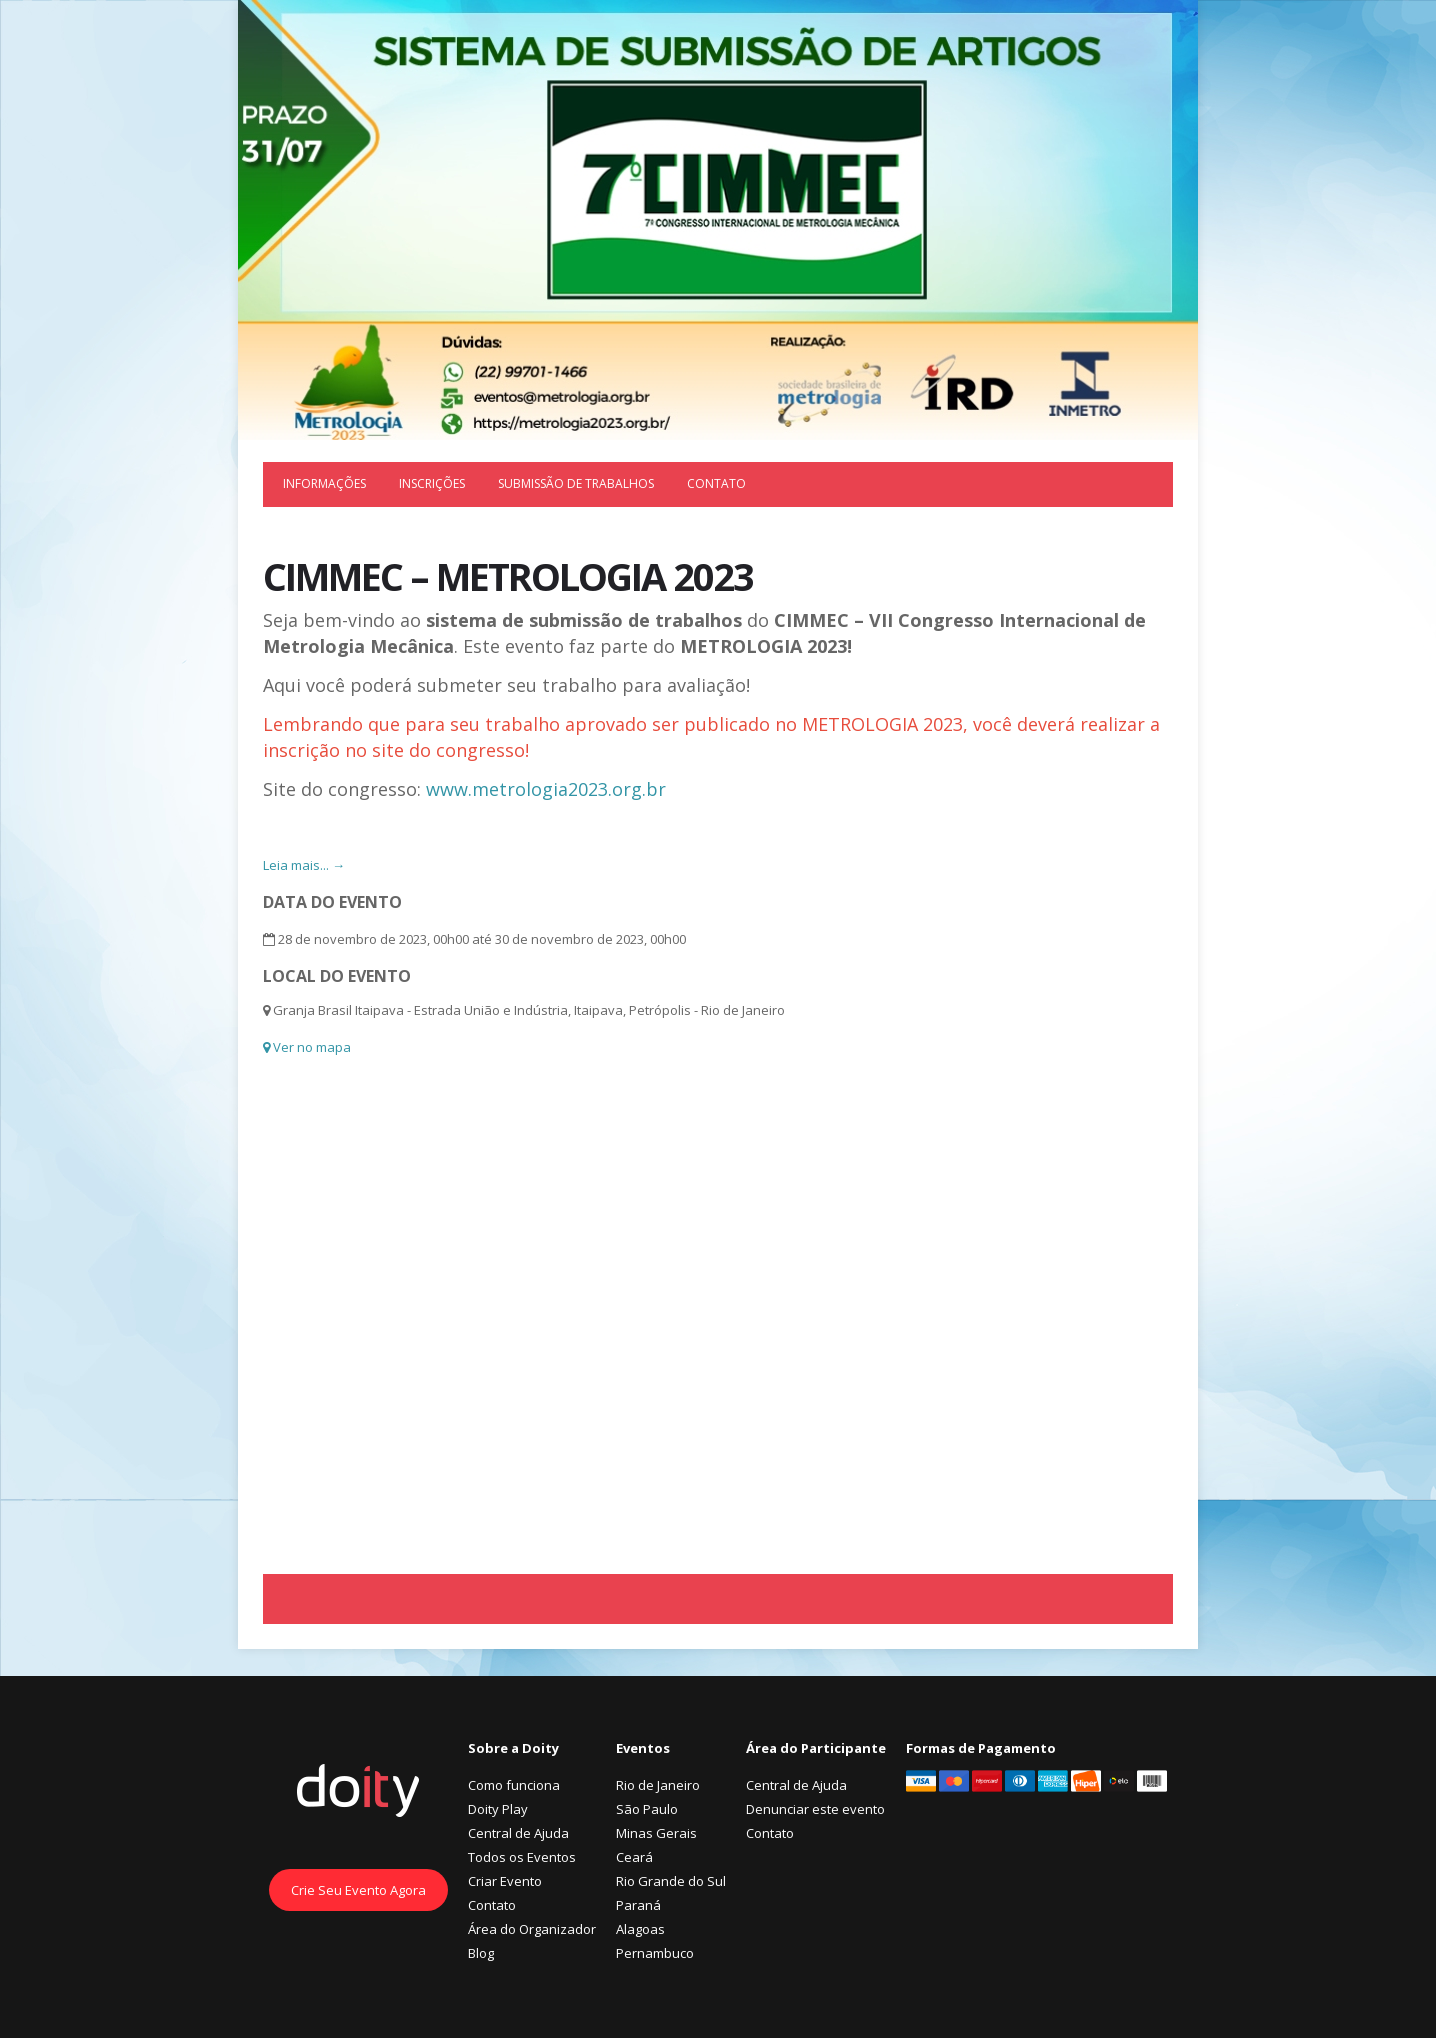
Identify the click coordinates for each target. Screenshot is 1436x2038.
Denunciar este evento (815, 1809)
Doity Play (498, 1809)
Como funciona (514, 1785)
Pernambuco (655, 1953)
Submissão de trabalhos (576, 483)
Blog (481, 1953)
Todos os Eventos (522, 1857)
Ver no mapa (307, 1047)
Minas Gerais (656, 1833)
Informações (324, 483)
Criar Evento (505, 1881)
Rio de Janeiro (658, 1785)
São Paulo (647, 1809)
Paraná (638, 1905)
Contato (716, 483)
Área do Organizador (532, 1929)
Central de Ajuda (518, 1833)
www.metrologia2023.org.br (546, 789)
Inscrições (432, 483)
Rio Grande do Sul (671, 1881)
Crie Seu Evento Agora (358, 1890)
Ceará (634, 1857)
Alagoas (640, 1929)
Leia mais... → (304, 865)
